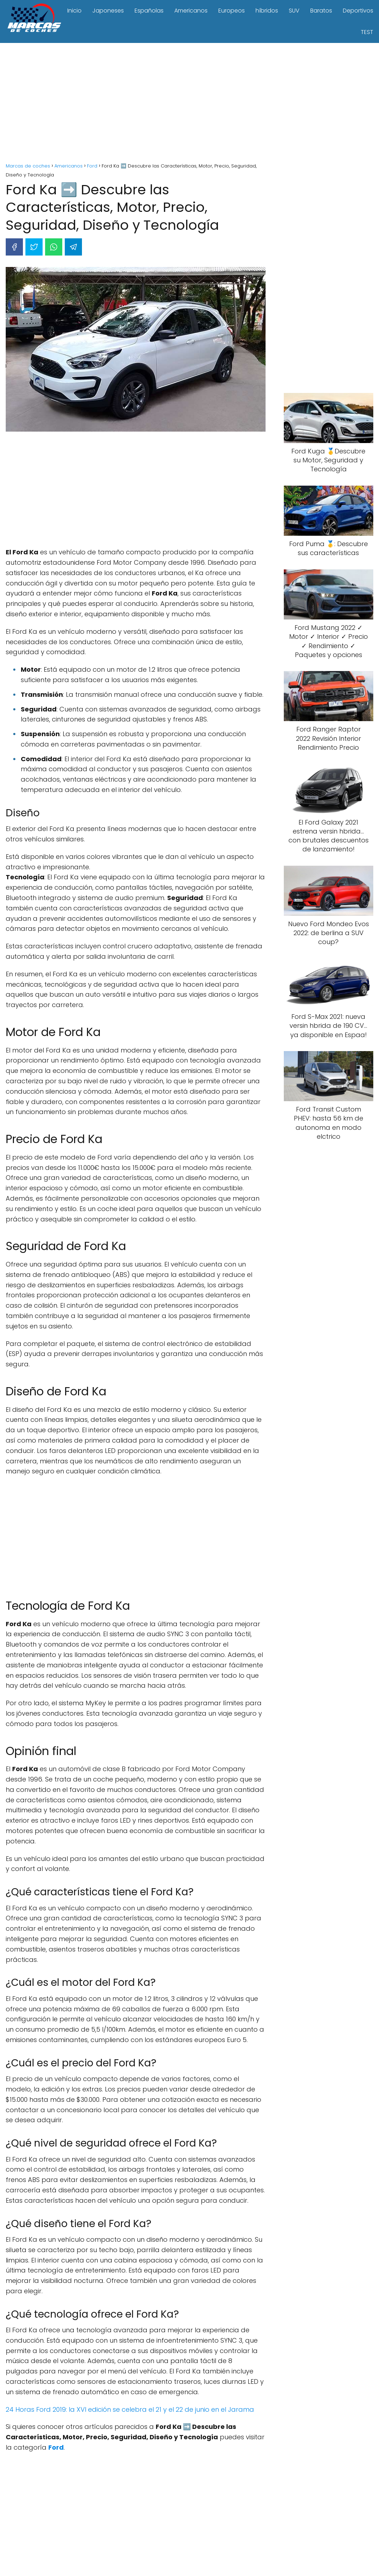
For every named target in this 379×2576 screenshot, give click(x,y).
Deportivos (358, 10)
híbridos (267, 10)
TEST (367, 32)
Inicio (74, 10)
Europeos (231, 10)
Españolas (149, 10)
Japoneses (108, 10)
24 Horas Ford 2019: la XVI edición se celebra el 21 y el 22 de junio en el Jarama (130, 2409)
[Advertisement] (189, 104)
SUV (294, 10)
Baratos (321, 10)
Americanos (191, 10)
